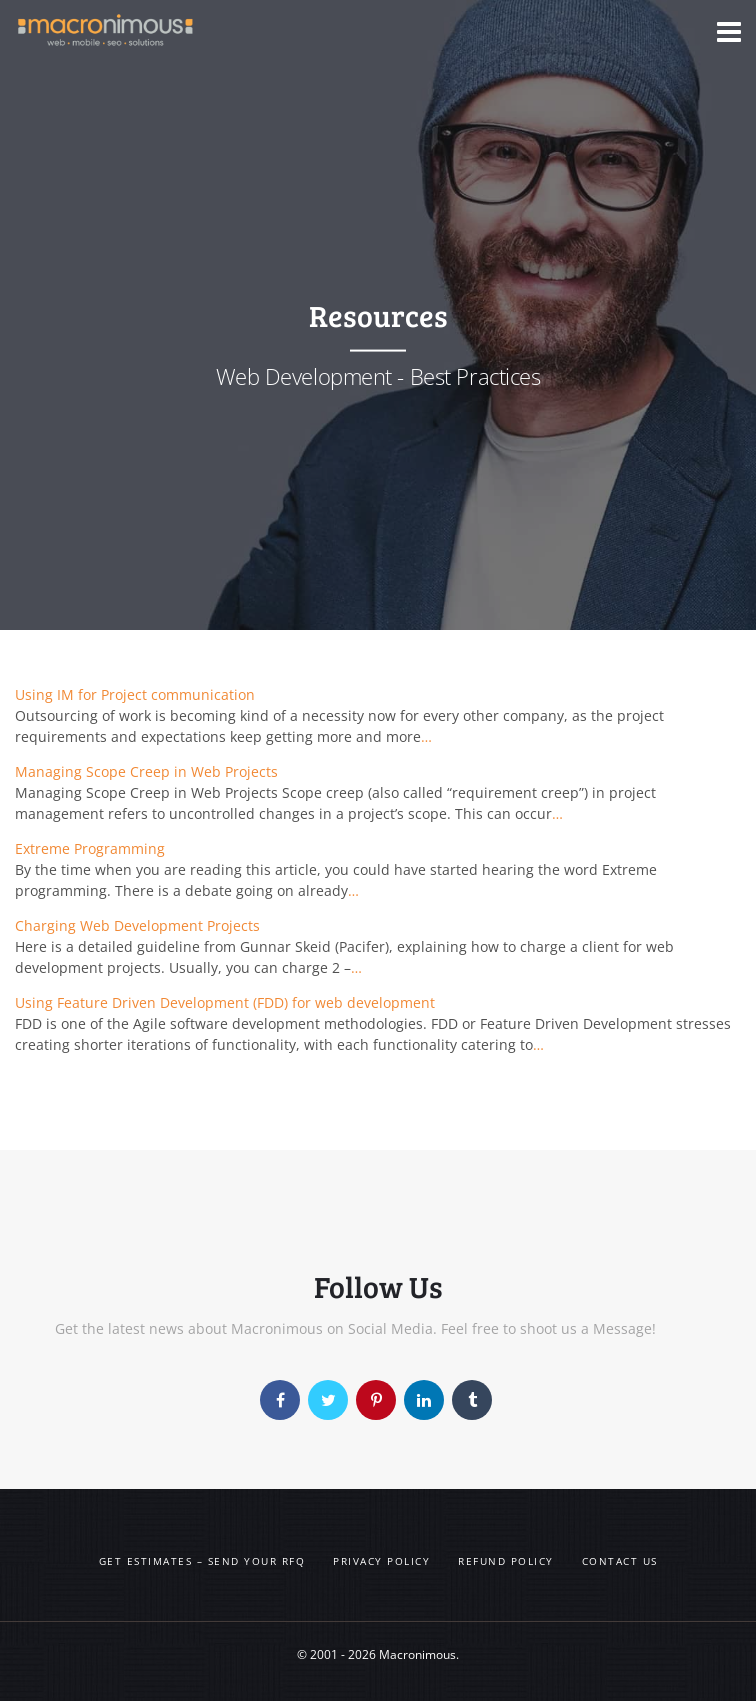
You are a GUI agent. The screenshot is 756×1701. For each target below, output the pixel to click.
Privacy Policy (381, 1561)
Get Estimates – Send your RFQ (202, 1561)
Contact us (620, 1561)
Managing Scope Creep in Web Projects (146, 771)
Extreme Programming (90, 848)
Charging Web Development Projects (137, 925)
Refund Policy (506, 1561)
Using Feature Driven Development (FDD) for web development (225, 1002)
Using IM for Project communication (135, 694)
